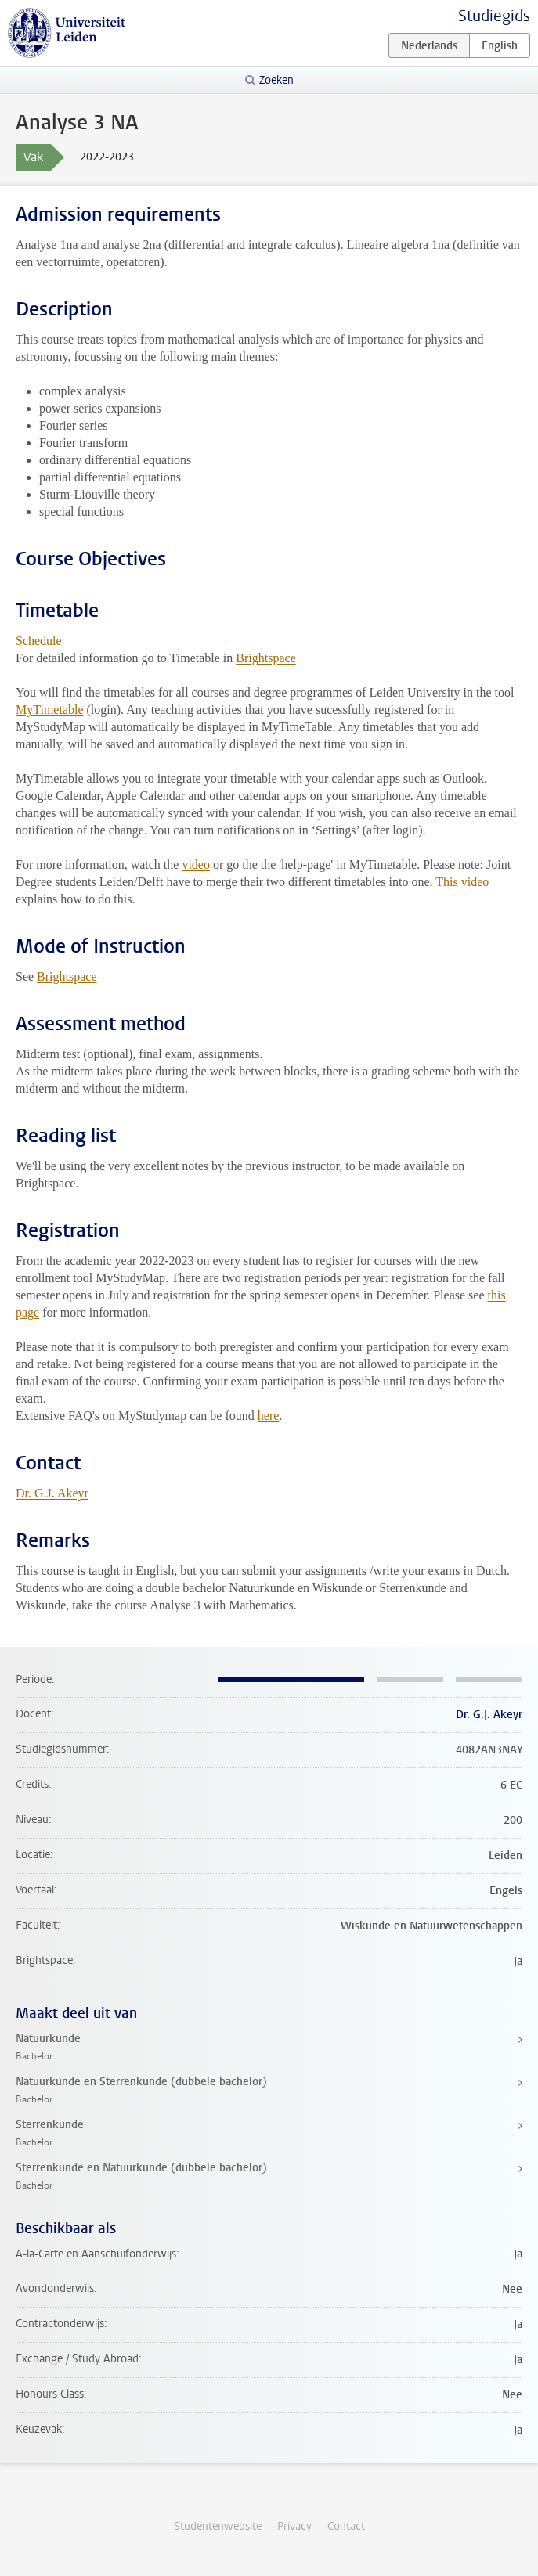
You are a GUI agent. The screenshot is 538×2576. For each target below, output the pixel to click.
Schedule (39, 640)
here (269, 1415)
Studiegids (494, 16)
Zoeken (276, 80)
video (196, 864)
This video (462, 881)
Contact (346, 2526)
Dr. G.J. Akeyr (52, 1493)
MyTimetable (50, 709)
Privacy (294, 2526)
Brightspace (265, 658)
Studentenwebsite (218, 2526)
